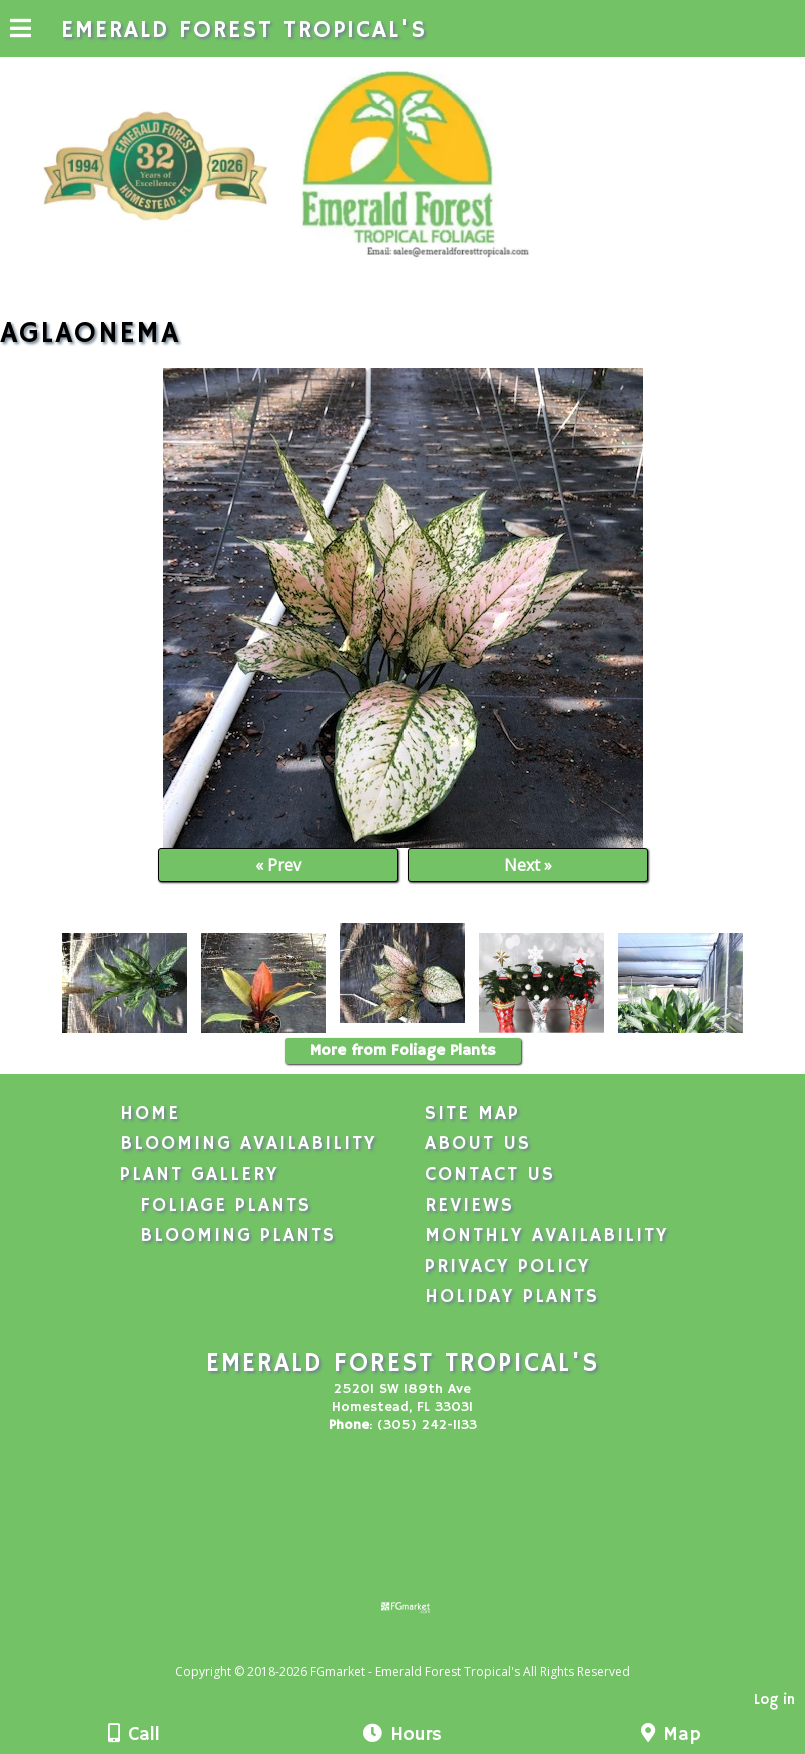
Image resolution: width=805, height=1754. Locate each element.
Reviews (469, 1206)
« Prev (278, 865)
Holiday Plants (512, 1297)
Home (150, 1114)
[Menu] (20, 31)
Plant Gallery (199, 1175)
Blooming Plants (238, 1236)
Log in (774, 1700)
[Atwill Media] (420, 1649)
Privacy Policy (508, 1267)
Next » (528, 865)
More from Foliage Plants (403, 1051)
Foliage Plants (225, 1206)
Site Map (472, 1114)
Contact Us (490, 1175)
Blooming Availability (248, 1144)
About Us (478, 1144)
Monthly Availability (547, 1236)
